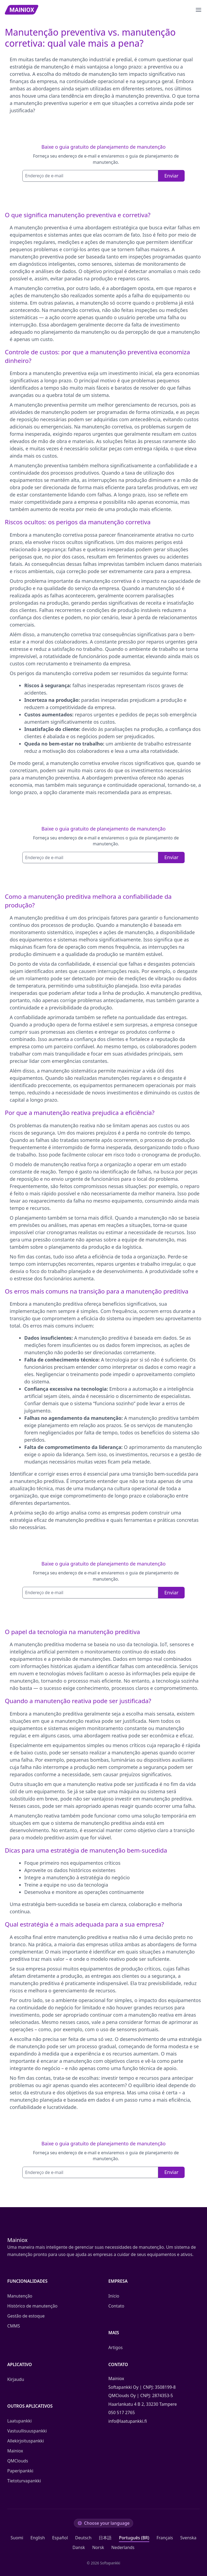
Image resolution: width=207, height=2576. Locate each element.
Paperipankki (20, 2471)
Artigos (115, 2347)
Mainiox (15, 2451)
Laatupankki (19, 2421)
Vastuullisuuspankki (27, 2431)
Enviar (171, 175)
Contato (116, 2306)
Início (113, 2296)
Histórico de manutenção (32, 2306)
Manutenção (19, 2296)
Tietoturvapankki (24, 2481)
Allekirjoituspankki (25, 2441)
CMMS (13, 2326)
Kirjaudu (15, 2379)
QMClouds (17, 2461)
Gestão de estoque (26, 2316)
